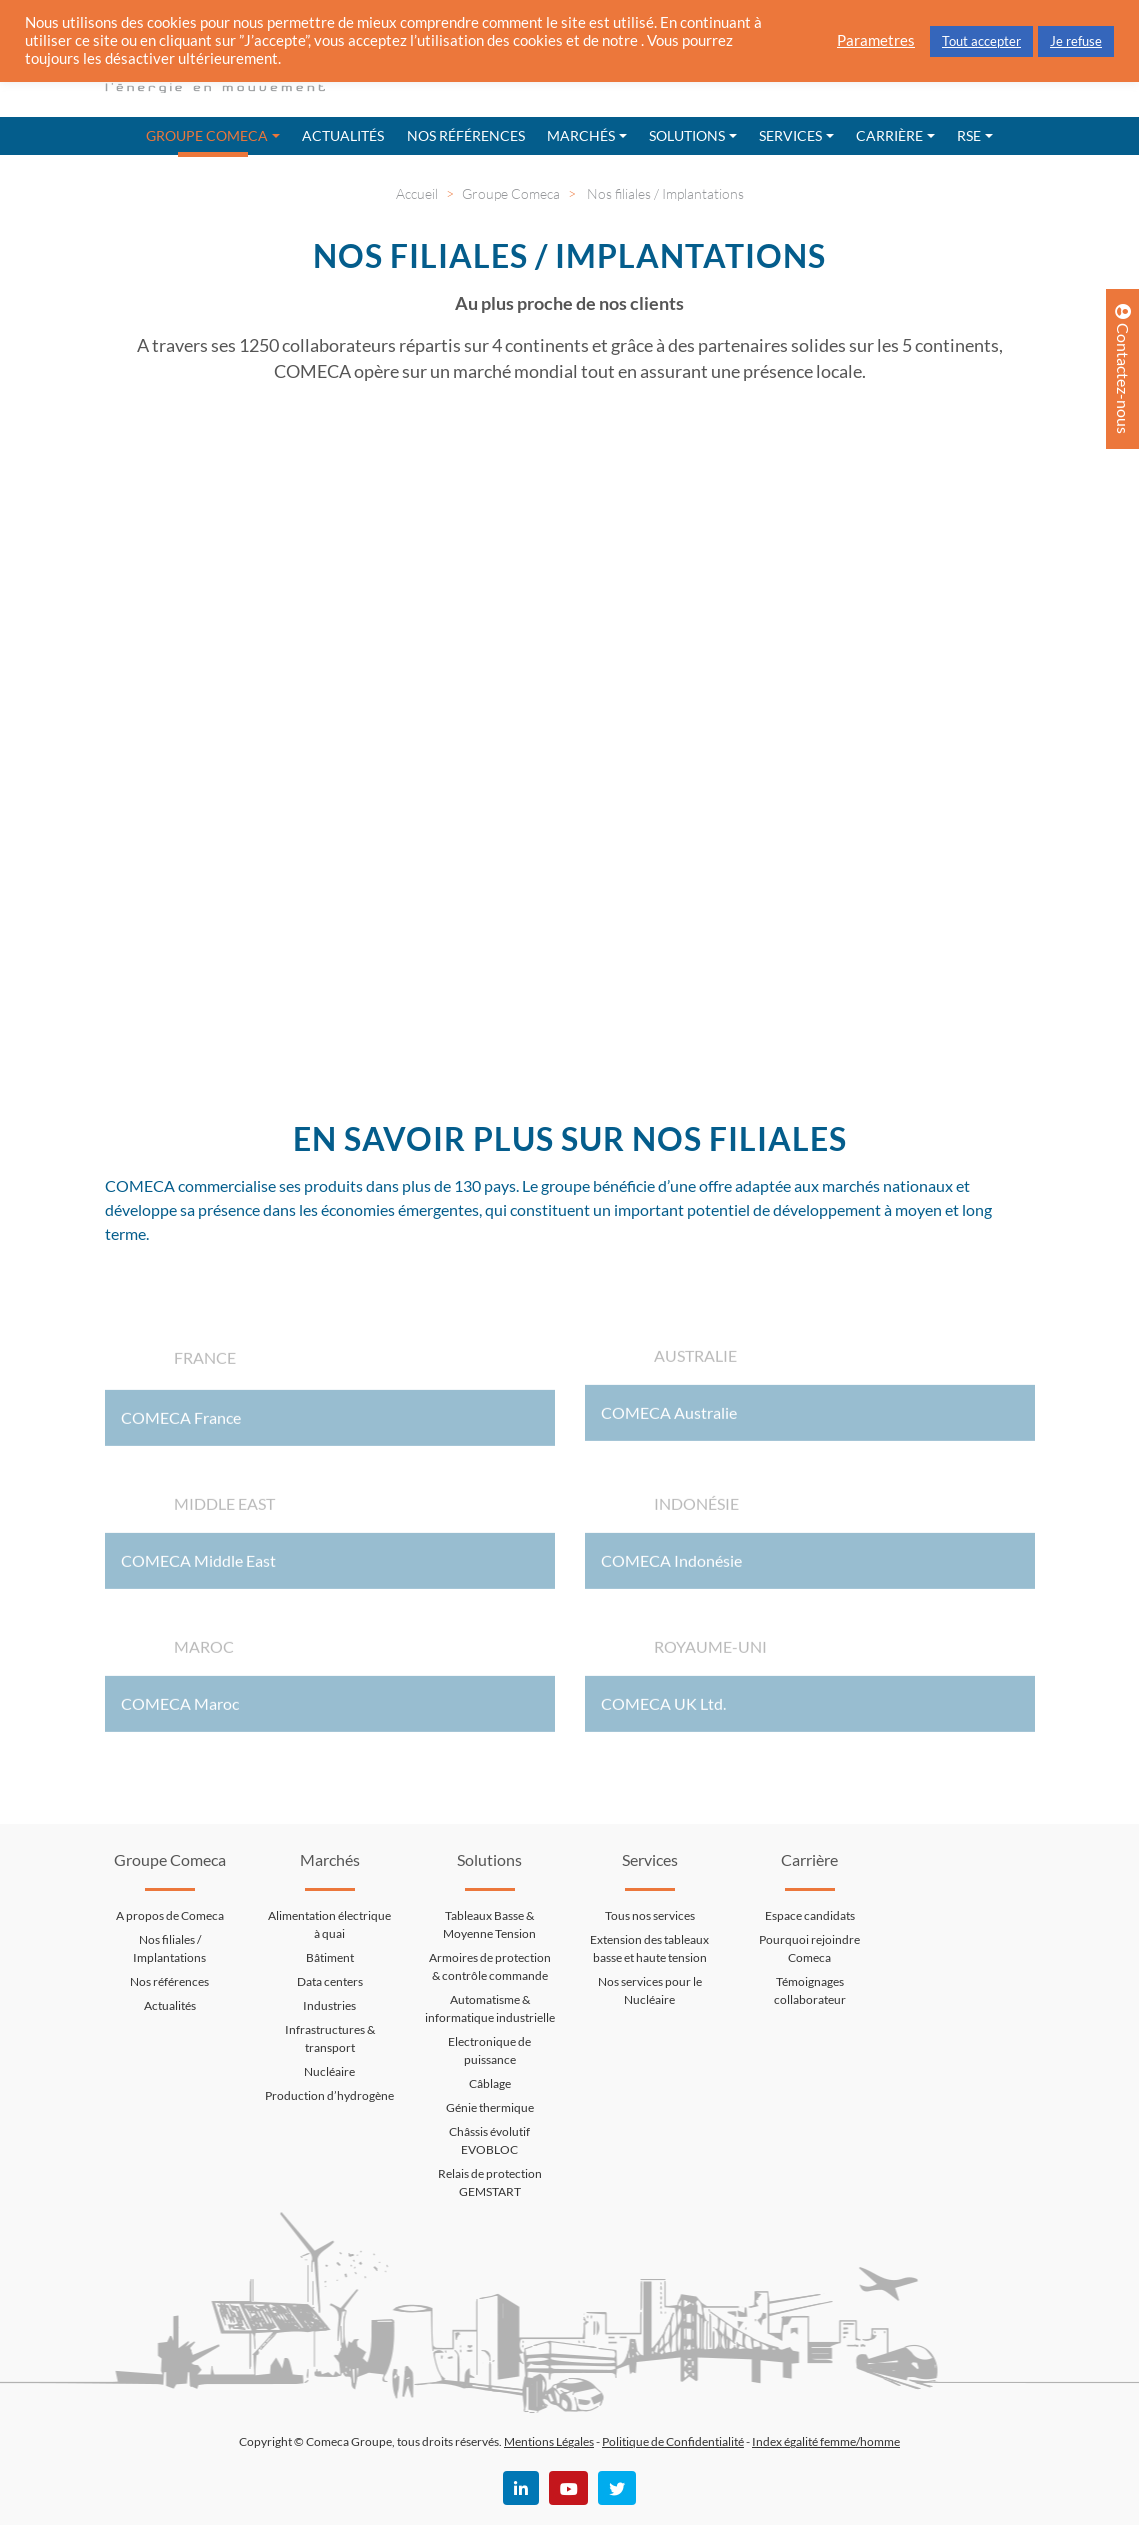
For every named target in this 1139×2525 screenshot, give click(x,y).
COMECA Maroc (180, 1710)
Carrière (889, 135)
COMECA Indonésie (671, 1567)
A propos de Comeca (170, 1915)
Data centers (330, 1981)
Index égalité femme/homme (826, 2441)
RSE (969, 135)
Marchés (581, 135)
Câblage (490, 2083)
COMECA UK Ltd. (663, 1710)
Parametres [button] (876, 40)
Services (790, 135)
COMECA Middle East (198, 1567)
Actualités (343, 135)
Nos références (466, 135)
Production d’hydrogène (329, 2095)
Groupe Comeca (207, 135)
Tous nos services (650, 1915)
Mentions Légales (549, 2441)
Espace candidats (810, 1915)
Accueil (417, 193)
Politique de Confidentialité (673, 2441)
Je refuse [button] (1076, 41)
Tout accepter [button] (981, 41)
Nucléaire (329, 2071)
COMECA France (181, 1424)
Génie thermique (490, 2107)
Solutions (687, 135)
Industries (329, 2005)
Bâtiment (330, 1957)
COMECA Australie (669, 1419)
